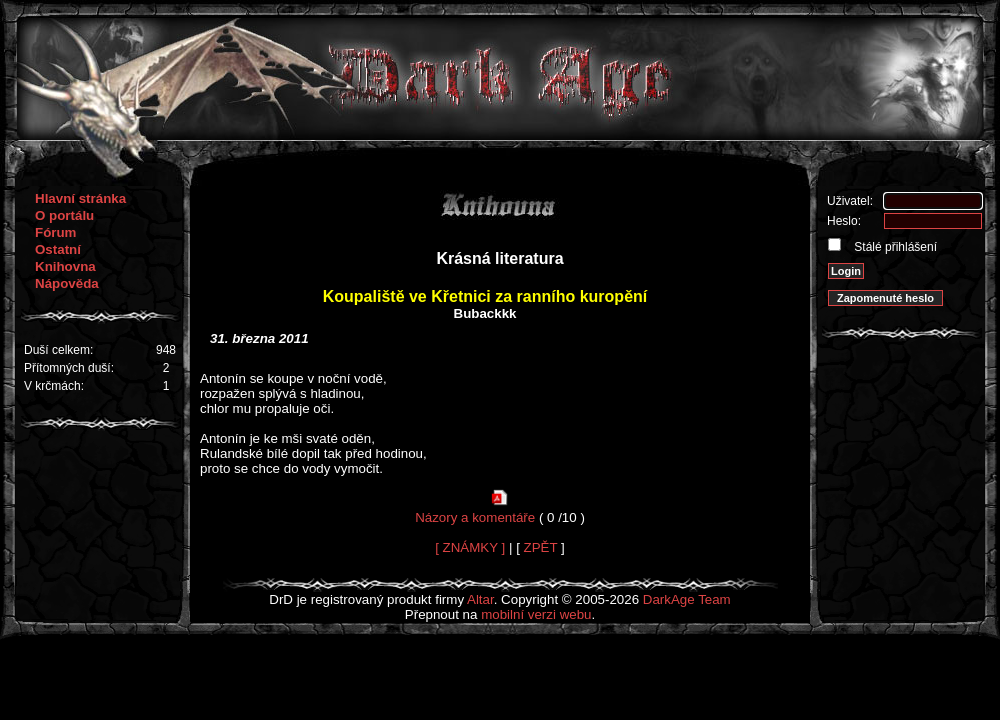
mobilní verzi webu (536, 614)
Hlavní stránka (80, 198)
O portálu (64, 215)
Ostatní (58, 249)
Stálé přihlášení (894, 247)
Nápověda (67, 283)
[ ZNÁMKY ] (470, 547)
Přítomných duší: (69, 368)
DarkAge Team (687, 599)
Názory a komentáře (475, 517)
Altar (480, 599)
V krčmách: (54, 386)
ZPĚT (541, 547)
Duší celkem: (58, 350)
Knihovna (65, 266)
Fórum (55, 232)
